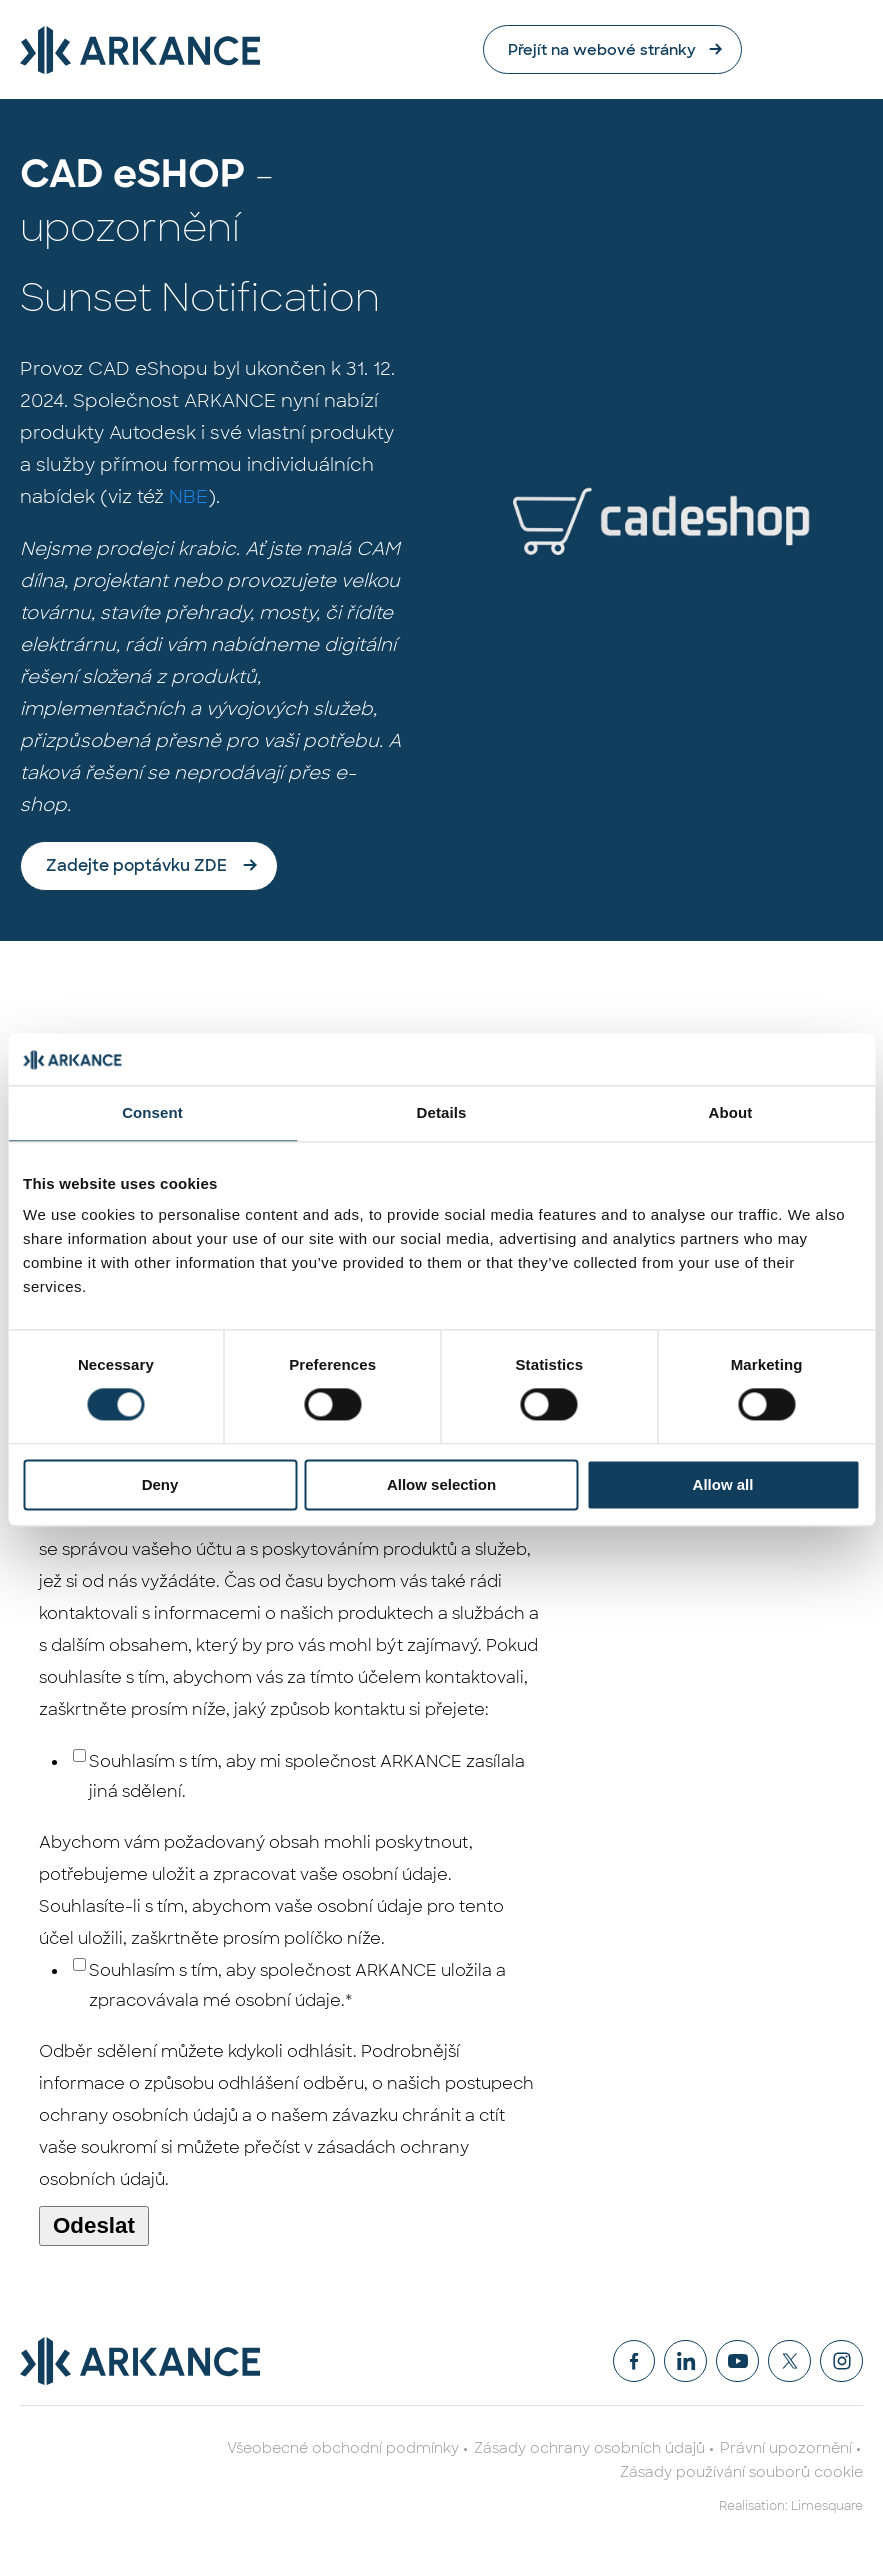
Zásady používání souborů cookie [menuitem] (741, 2473)
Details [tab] (442, 1112)
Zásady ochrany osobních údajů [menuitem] (589, 2449)
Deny (160, 1484)
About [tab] (731, 1112)
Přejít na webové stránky (712, 49)
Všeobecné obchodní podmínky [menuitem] (343, 2449)
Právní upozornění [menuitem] (786, 2449)
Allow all (723, 1484)
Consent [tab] (152, 1112)
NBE (188, 498)
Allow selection (441, 1484)
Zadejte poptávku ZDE (136, 866)
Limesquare (827, 2507)
